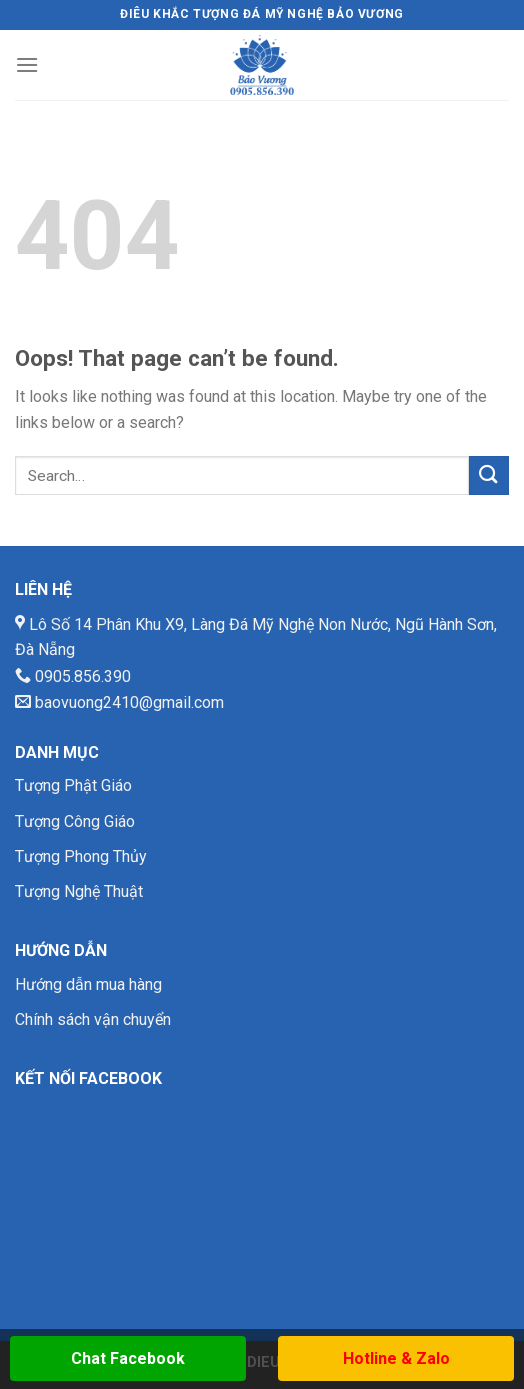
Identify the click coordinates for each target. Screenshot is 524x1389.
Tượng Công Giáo (75, 821)
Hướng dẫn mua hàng (88, 984)
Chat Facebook (128, 1358)
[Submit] (489, 475)
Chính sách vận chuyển (93, 1019)
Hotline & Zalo (396, 1358)
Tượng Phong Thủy (81, 856)
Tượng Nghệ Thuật (79, 891)
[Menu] (27, 64)
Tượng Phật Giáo (73, 785)
